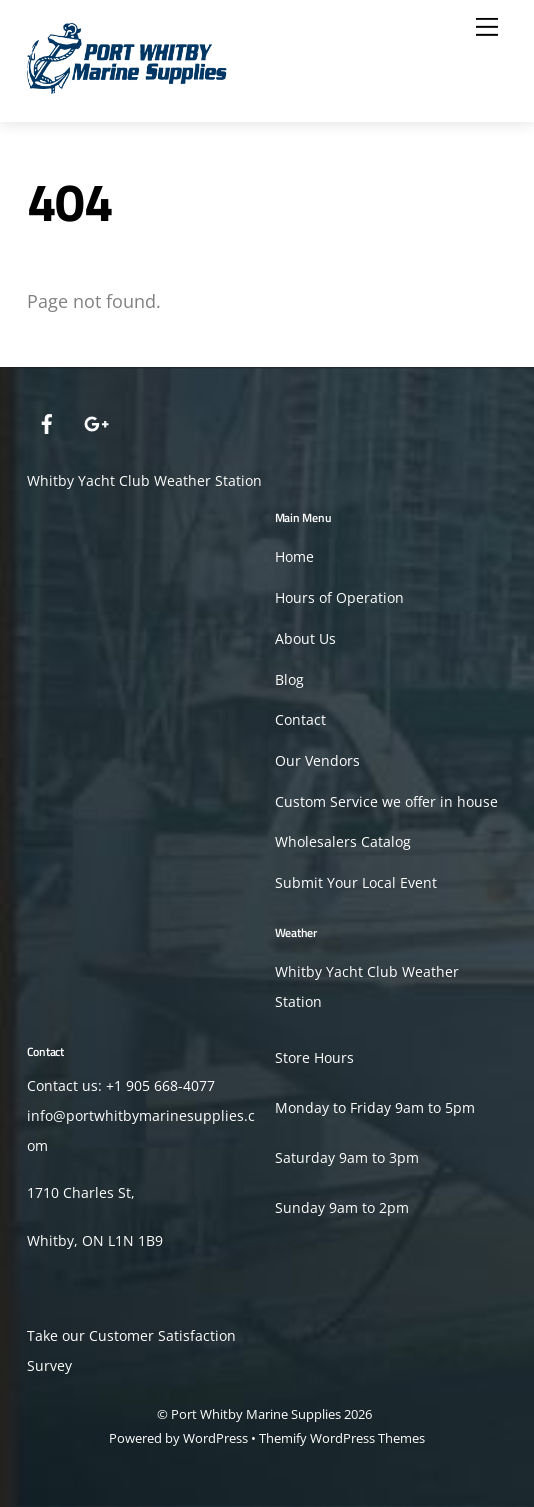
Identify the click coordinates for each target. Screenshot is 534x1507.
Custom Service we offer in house (386, 802)
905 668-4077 (170, 1086)
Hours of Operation (339, 598)
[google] (95, 421)
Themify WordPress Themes (342, 1438)
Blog (289, 680)
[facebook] (47, 421)
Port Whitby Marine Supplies (256, 1414)
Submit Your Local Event (356, 883)
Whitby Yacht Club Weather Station (144, 480)
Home (294, 557)
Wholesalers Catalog (343, 842)
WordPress (215, 1438)
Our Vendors (317, 761)
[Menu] (487, 27)
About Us (305, 639)
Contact (300, 720)
